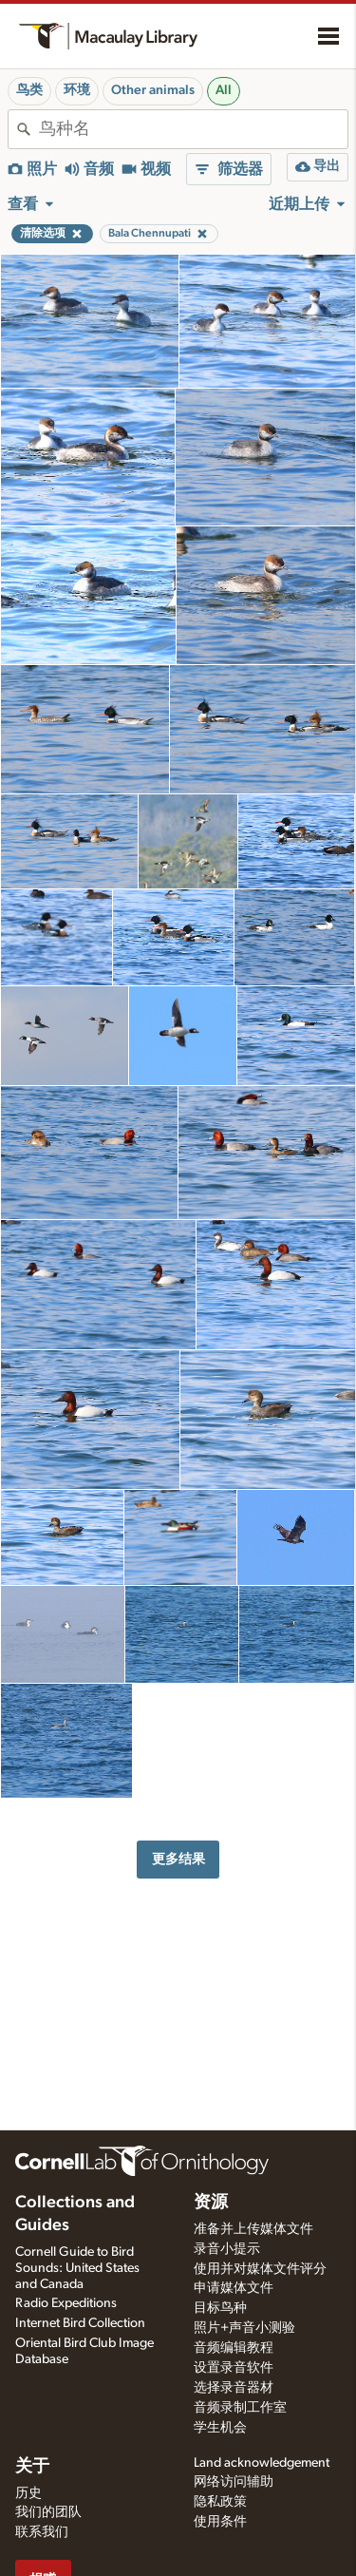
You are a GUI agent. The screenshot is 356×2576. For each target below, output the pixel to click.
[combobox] (193, 129)
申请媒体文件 (233, 2288)
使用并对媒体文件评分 (260, 2269)
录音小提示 (227, 2249)
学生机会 (220, 2427)
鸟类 (29, 90)
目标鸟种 (220, 2308)
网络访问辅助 (233, 2482)
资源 (211, 2202)
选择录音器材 (233, 2388)
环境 (77, 90)
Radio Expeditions (66, 2303)
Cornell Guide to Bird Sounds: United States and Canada (77, 2268)
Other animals (153, 90)
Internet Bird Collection (80, 2323)
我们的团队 (48, 2512)
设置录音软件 (233, 2368)
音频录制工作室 (240, 2407)
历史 (28, 2493)
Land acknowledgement (261, 2463)
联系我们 (41, 2532)
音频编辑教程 (233, 2348)
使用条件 (220, 2521)
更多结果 (178, 1859)
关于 (32, 2466)
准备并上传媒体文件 (253, 2229)
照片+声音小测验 (244, 2328)
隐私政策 (220, 2502)
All (223, 90)
